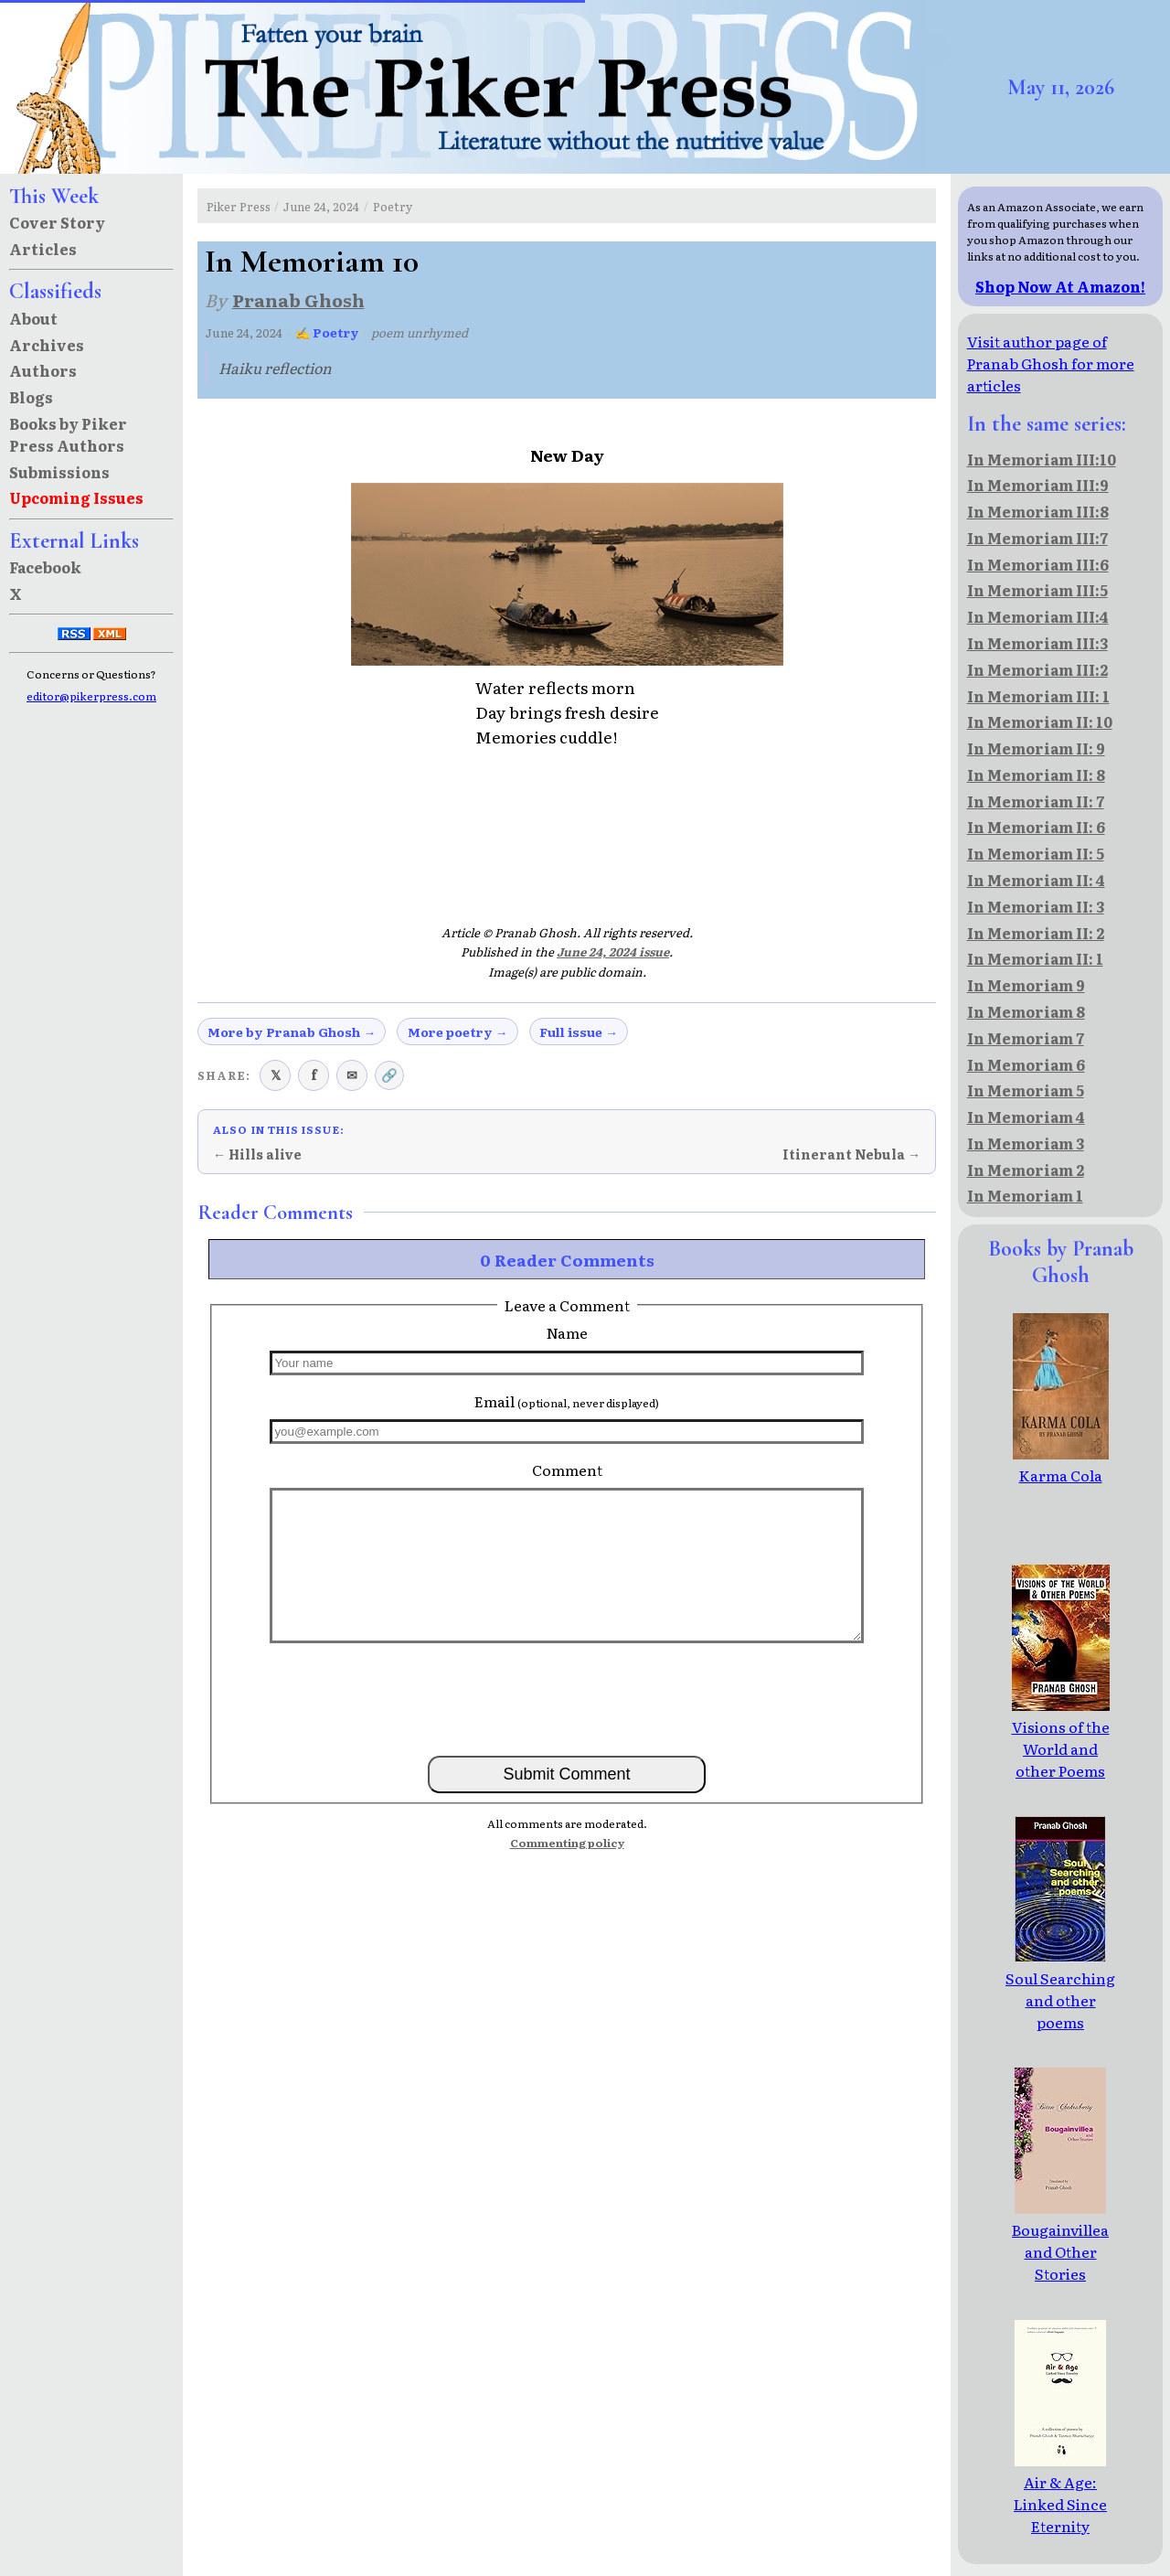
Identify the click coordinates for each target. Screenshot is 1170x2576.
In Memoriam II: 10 (1039, 721)
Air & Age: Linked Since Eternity (1060, 2493)
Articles (43, 249)
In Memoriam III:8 (1038, 511)
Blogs (31, 397)
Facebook (45, 567)
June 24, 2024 (321, 206)
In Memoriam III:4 (1038, 616)
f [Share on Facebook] (314, 1074)
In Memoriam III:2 (1037, 669)
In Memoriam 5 (1025, 1090)
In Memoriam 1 (1025, 1195)
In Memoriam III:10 (1041, 459)
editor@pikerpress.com (91, 696)
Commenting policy (567, 1842)
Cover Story (57, 222)
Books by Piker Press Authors (68, 434)
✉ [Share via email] (351, 1074)
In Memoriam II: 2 (1035, 933)
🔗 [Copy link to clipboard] (389, 1074)
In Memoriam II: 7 (1035, 801)
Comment (567, 1469)
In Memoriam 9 (1026, 985)
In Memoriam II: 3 (1035, 906)
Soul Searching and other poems (1060, 1989)
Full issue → (578, 1031)
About (33, 318)
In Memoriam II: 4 (1036, 880)
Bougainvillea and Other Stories (1060, 2240)
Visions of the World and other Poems (1061, 1737)
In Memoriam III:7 (1037, 538)
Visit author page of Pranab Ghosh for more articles (1050, 363)
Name (567, 1332)
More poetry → (458, 1031)
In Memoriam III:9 (1038, 485)
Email (566, 1401)
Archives (46, 345)
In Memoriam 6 (1026, 1064)
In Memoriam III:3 (1037, 643)
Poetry (392, 206)
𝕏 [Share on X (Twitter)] (276, 1074)
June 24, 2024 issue (613, 951)
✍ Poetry (327, 332)
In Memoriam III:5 (1037, 590)
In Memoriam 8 (1026, 1011)
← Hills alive (257, 1154)
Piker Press (239, 206)
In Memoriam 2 (1025, 1170)
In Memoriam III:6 (1038, 564)
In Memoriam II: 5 (1035, 853)
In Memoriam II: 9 (1036, 748)
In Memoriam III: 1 (1038, 696)
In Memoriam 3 (1025, 1143)
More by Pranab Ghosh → (291, 1031)
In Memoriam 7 (1025, 1038)
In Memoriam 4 (1026, 1117)
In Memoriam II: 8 (1036, 775)
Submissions (59, 472)
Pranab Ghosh (298, 299)
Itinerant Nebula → (851, 1154)
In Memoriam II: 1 (1035, 958)
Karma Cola (1061, 1464)
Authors (43, 370)
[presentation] (567, 1698)
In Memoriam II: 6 (1036, 827)
